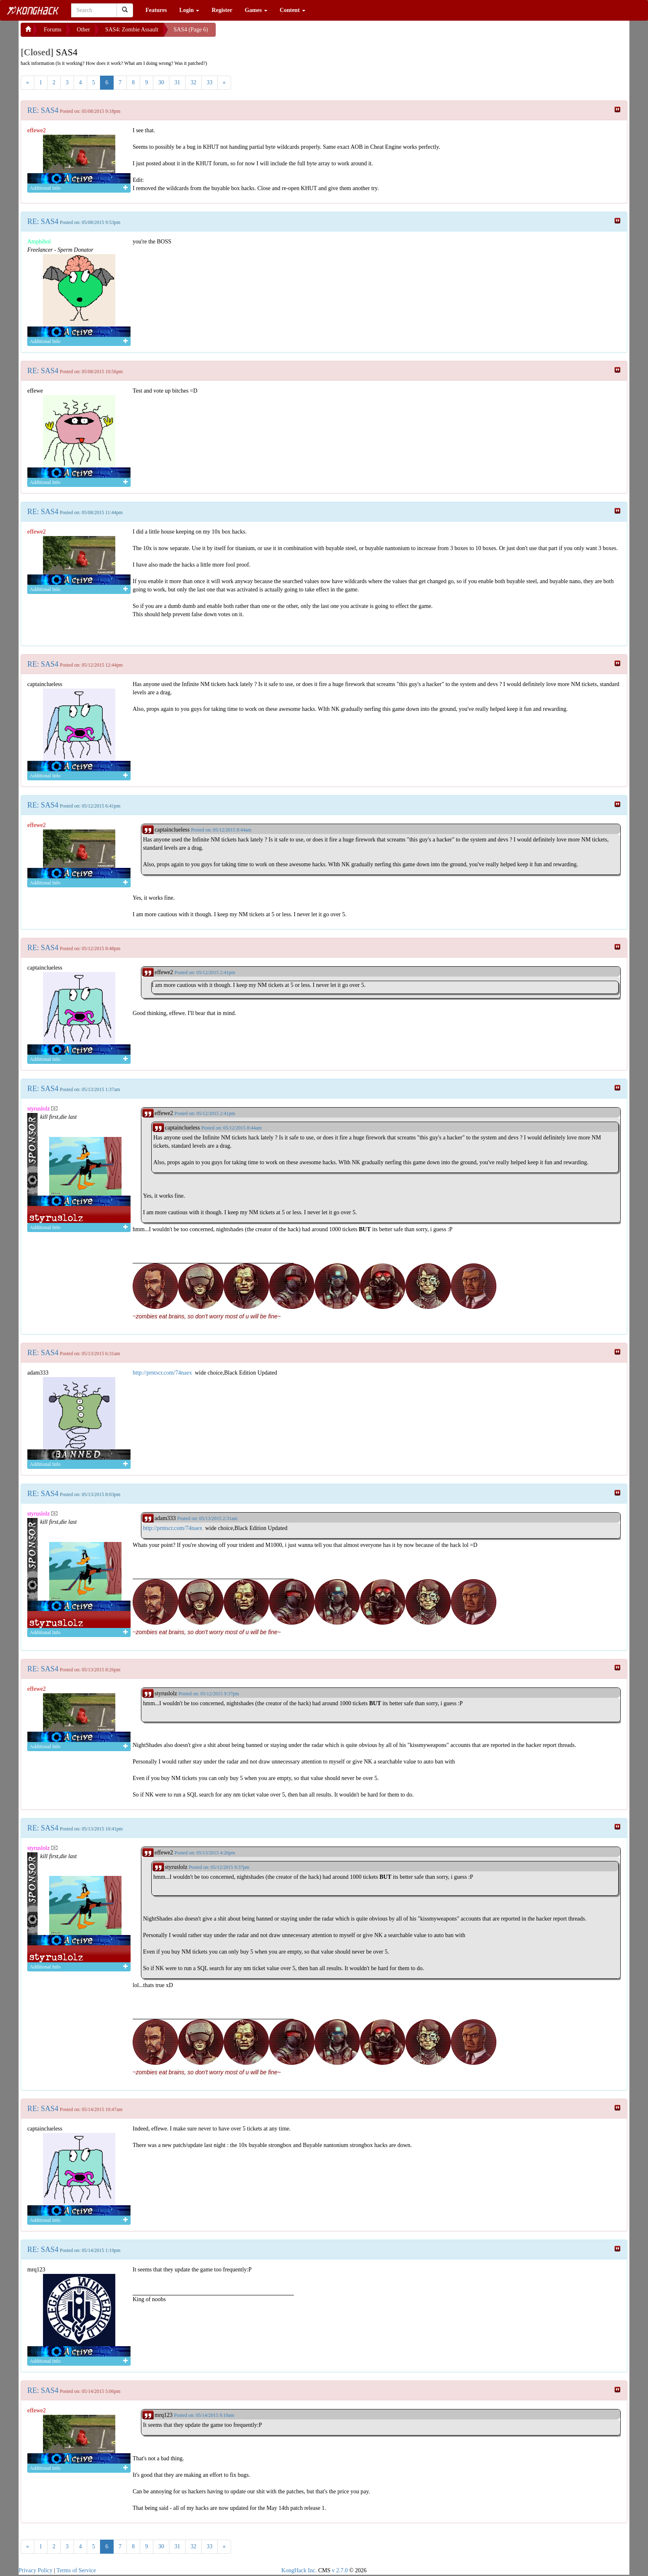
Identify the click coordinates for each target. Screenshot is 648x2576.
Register (222, 10)
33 (209, 82)
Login (189, 10)
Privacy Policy (35, 2570)
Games (256, 10)
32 (193, 82)
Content (292, 10)
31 (177, 82)
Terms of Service (76, 2570)
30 (161, 82)
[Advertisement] (282, 33)
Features (156, 10)
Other (83, 29)
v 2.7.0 (340, 2570)
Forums (53, 29)
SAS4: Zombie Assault (131, 29)
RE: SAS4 (42, 110)
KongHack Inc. (299, 2570)
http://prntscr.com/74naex (162, 1373)
